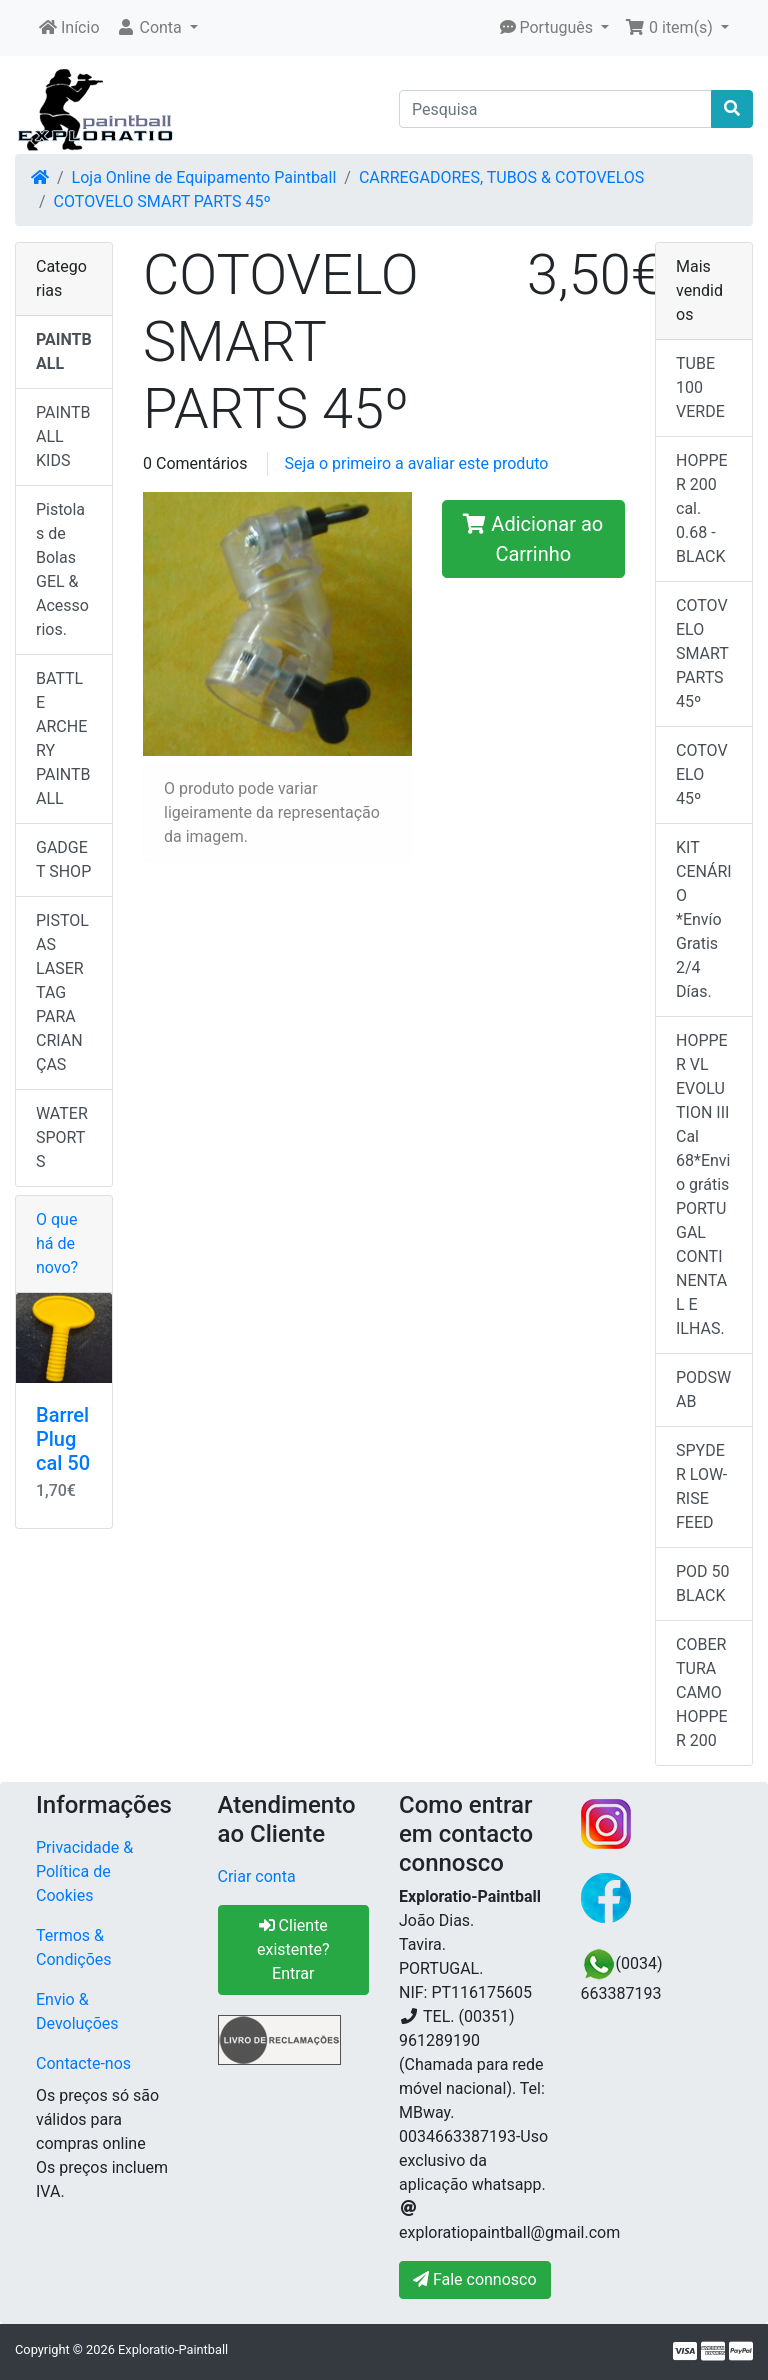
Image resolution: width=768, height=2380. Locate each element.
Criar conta (257, 1876)
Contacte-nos (83, 2063)
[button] (157, 28)
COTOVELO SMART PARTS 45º (162, 201)
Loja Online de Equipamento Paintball (204, 177)
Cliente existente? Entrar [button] (293, 1949)
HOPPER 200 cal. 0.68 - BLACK (702, 508)
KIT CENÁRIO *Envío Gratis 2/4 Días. (704, 919)
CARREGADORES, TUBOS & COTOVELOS (501, 177)
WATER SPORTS (62, 1137)
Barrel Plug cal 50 (63, 1439)
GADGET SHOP (63, 859)
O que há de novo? (57, 1243)
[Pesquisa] (555, 109)
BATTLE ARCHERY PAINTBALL (63, 738)
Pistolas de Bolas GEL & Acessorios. (62, 569)
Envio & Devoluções (77, 2011)
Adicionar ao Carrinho (533, 539)
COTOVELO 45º (702, 774)
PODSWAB (703, 1389)
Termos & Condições (74, 1947)
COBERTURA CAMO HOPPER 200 (702, 1692)
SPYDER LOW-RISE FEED (701, 1486)
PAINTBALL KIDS (63, 436)
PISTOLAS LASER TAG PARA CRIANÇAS (62, 992)
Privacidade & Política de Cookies (84, 1871)
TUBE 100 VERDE (700, 387)
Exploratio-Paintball (173, 2349)
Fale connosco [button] (475, 2279)
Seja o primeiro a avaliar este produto (416, 463)
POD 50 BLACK (703, 1583)
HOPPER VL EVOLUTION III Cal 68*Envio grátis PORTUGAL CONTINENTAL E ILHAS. (703, 1184)
